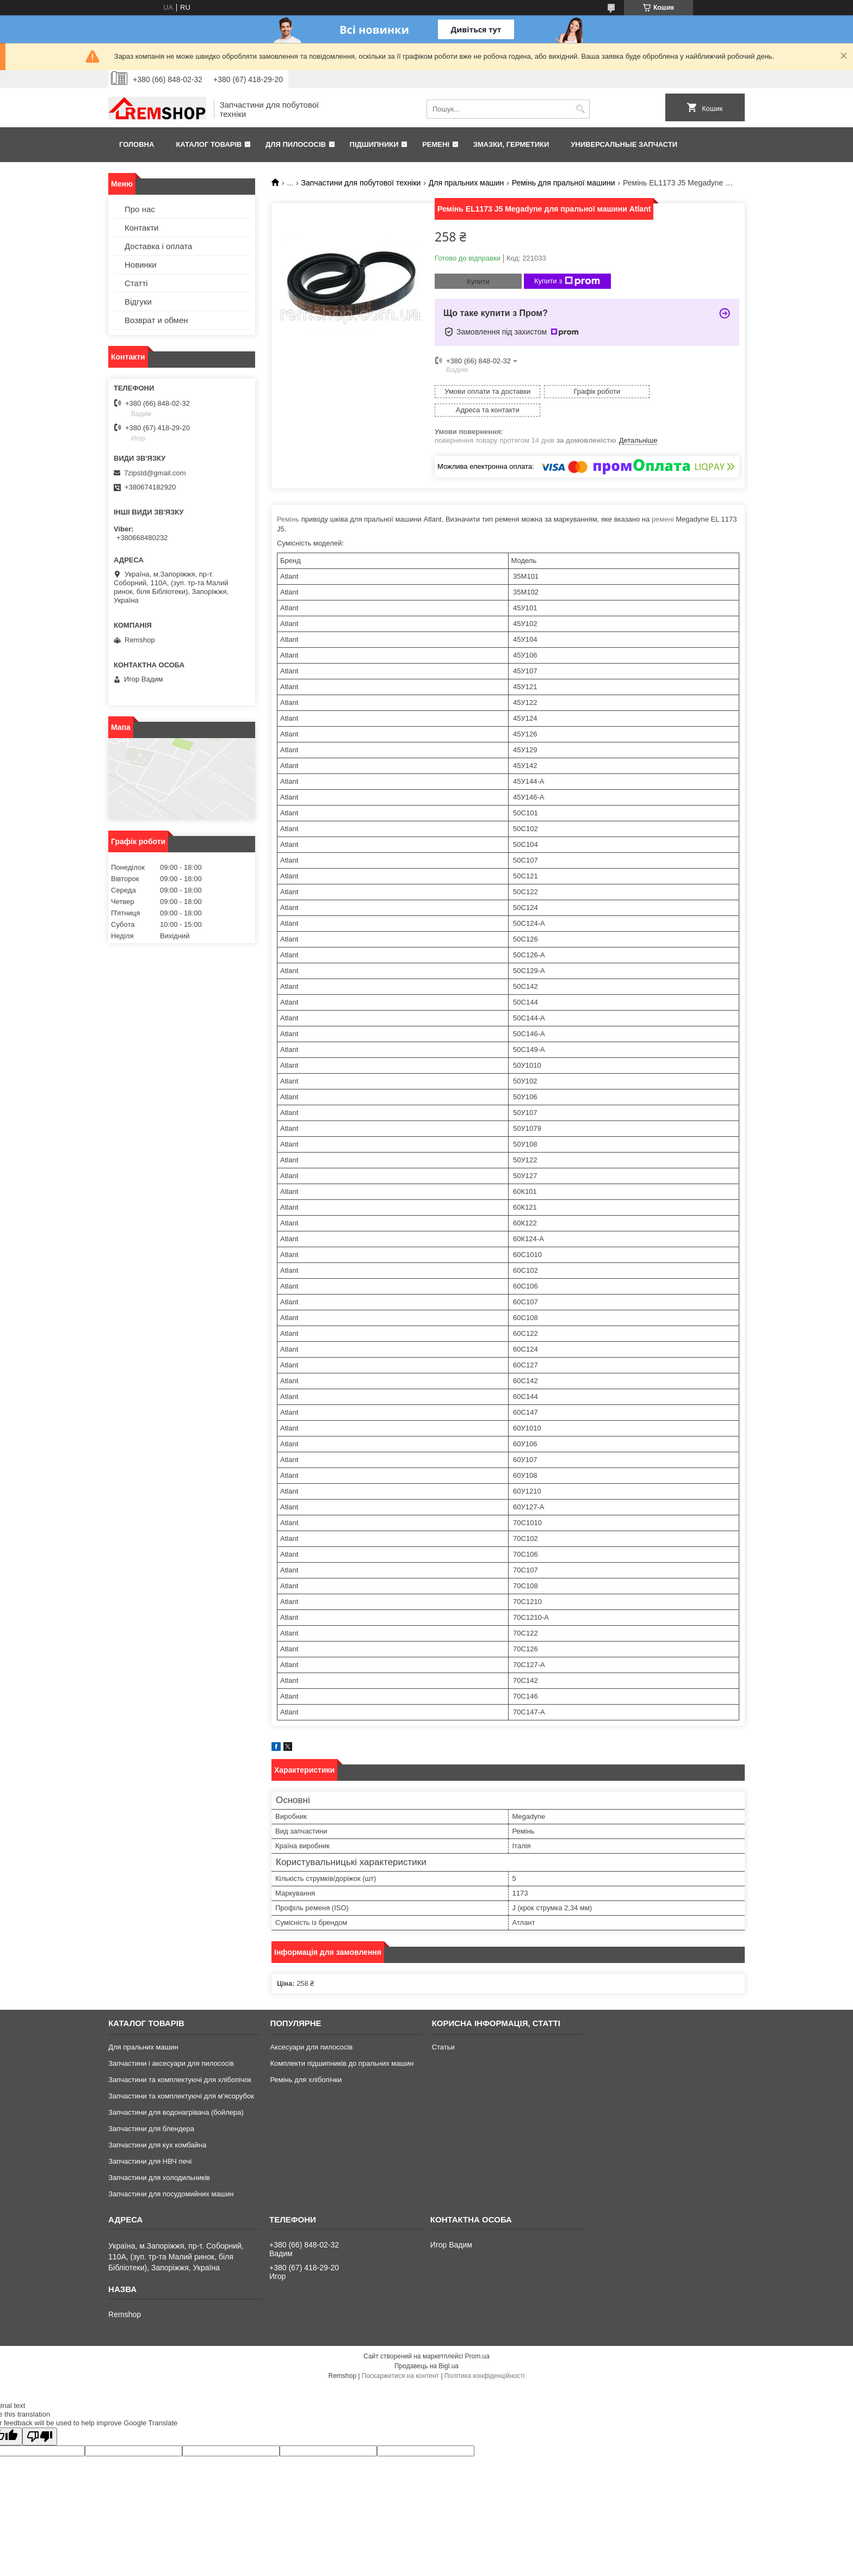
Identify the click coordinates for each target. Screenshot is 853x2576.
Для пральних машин (466, 182)
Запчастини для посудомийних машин (170, 2175)
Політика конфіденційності (484, 2357)
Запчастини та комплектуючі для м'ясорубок (181, 2077)
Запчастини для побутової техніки (361, 182)
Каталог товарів (209, 144)
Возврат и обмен (156, 320)
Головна (136, 144)
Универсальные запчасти (624, 144)
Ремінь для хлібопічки (306, 2061)
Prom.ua (477, 2338)
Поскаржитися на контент (400, 2357)
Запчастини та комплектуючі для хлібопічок (179, 2061)
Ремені (435, 144)
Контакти (141, 227)
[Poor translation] (39, 2418)
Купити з (567, 281)
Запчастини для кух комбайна (157, 2126)
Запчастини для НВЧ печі (149, 2143)
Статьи (443, 2028)
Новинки (141, 264)
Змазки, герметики (511, 144)
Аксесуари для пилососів (311, 2028)
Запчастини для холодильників (159, 2159)
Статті (136, 283)
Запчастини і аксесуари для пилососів (171, 2045)
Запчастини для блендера (151, 2110)
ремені (663, 501)
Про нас (140, 209)
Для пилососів (295, 144)
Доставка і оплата (158, 246)
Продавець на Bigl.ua (426, 2347)
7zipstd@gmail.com (155, 473)
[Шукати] (580, 109)
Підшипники (374, 144)
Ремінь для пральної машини (563, 182)
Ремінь (288, 501)
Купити (478, 281)
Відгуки (138, 301)
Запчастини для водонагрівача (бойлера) (176, 2094)
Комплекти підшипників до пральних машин (341, 2045)
